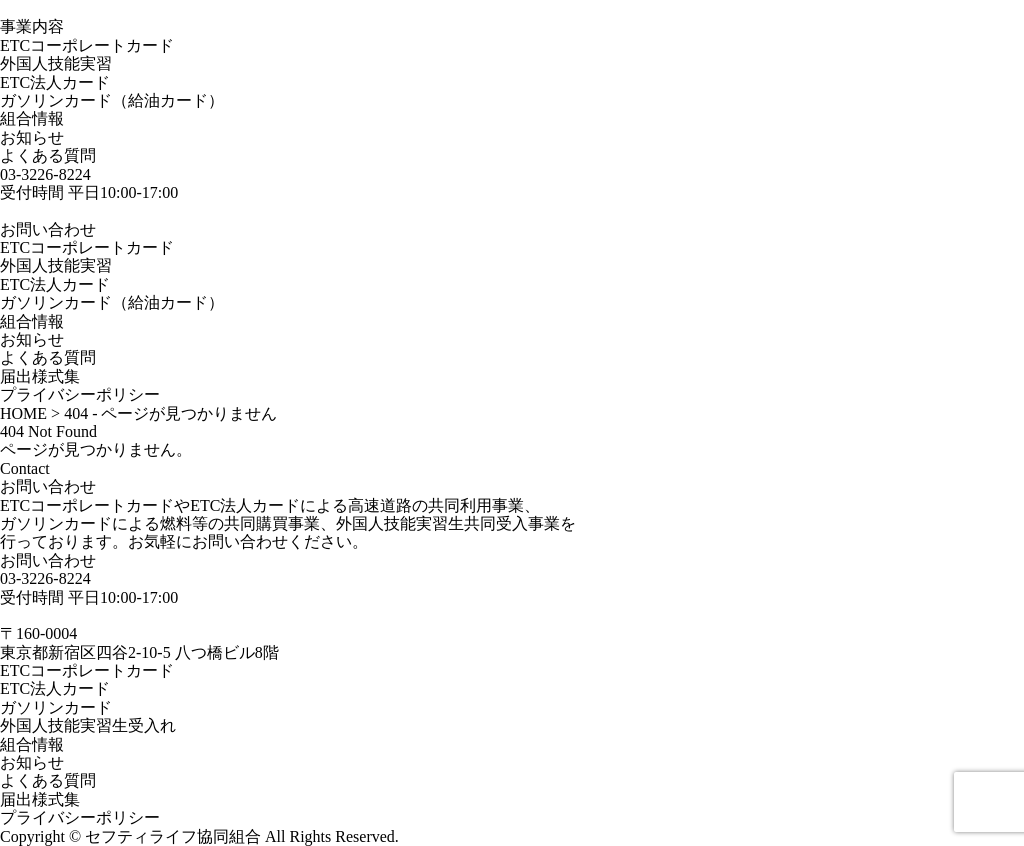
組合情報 (32, 118)
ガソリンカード (56, 707)
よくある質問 (48, 155)
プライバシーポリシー (80, 394)
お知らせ (32, 137)
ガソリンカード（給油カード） (112, 100)
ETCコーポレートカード (87, 45)
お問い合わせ (48, 560)
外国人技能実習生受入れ (88, 725)
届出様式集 (40, 376)
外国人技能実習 (56, 63)
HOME (23, 413)
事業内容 (32, 26)
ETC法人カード (55, 82)
